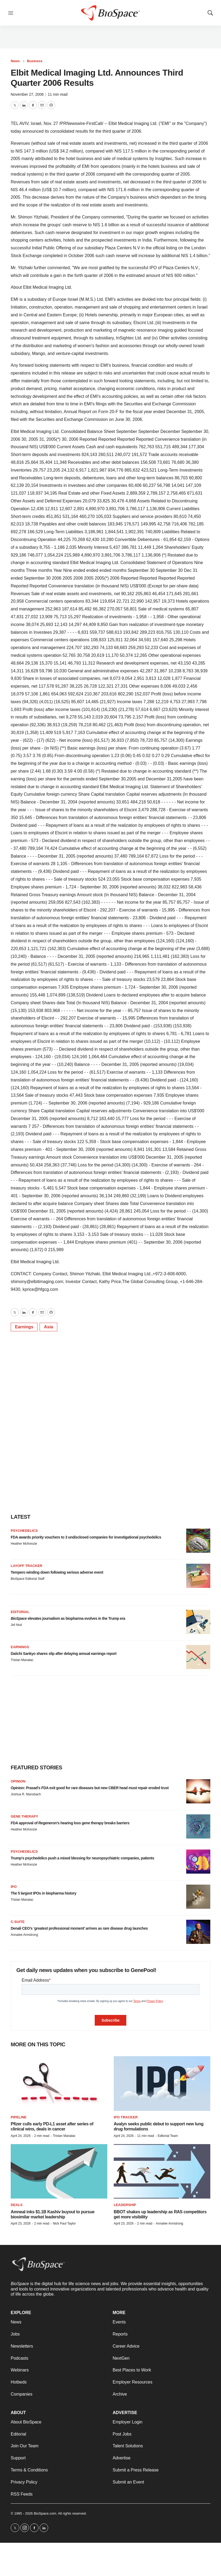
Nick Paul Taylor (64, 2223)
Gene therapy (24, 1816)
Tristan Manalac (22, 1660)
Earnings (24, 1327)
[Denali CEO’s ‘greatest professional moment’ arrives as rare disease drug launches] (198, 1932)
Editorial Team (168, 2136)
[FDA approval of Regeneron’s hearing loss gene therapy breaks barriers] (198, 1826)
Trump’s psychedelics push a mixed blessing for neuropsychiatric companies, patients (82, 1858)
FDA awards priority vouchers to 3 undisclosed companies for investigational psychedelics (86, 1537)
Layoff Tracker (26, 1566)
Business (35, 61)
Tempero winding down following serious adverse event (57, 1572)
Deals (16, 2205)
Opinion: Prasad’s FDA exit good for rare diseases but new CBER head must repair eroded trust (90, 1788)
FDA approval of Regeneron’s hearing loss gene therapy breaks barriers (70, 1823)
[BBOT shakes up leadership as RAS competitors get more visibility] (162, 2171)
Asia (48, 1327)
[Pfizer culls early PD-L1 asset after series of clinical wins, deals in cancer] (59, 2083)
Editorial (20, 1612)
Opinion (18, 1781)
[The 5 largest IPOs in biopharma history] (198, 1897)
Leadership (125, 2205)
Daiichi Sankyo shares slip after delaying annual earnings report (63, 1653)
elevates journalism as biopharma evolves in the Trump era (68, 1618)
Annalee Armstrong (24, 1935)
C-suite (18, 1922)
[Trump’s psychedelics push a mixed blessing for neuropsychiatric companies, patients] (198, 1861)
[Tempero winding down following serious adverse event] (198, 1576)
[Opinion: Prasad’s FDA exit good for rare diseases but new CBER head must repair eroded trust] (198, 1791)
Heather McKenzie (24, 1543)
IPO (14, 1887)
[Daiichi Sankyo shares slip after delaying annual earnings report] (198, 1657)
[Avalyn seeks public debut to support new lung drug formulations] (162, 2083)
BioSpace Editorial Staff (27, 1579)
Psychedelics (24, 1531)
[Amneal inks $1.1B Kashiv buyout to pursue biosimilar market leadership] (59, 2171)
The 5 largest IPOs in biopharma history (43, 1893)
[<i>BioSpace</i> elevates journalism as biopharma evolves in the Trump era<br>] (198, 1622)
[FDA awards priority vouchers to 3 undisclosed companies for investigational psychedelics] (198, 1541)
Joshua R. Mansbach (26, 1794)
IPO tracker (126, 2117)
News (15, 61)
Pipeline (18, 2117)
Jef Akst (16, 1625)
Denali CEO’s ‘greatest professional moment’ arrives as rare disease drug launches (79, 1928)
